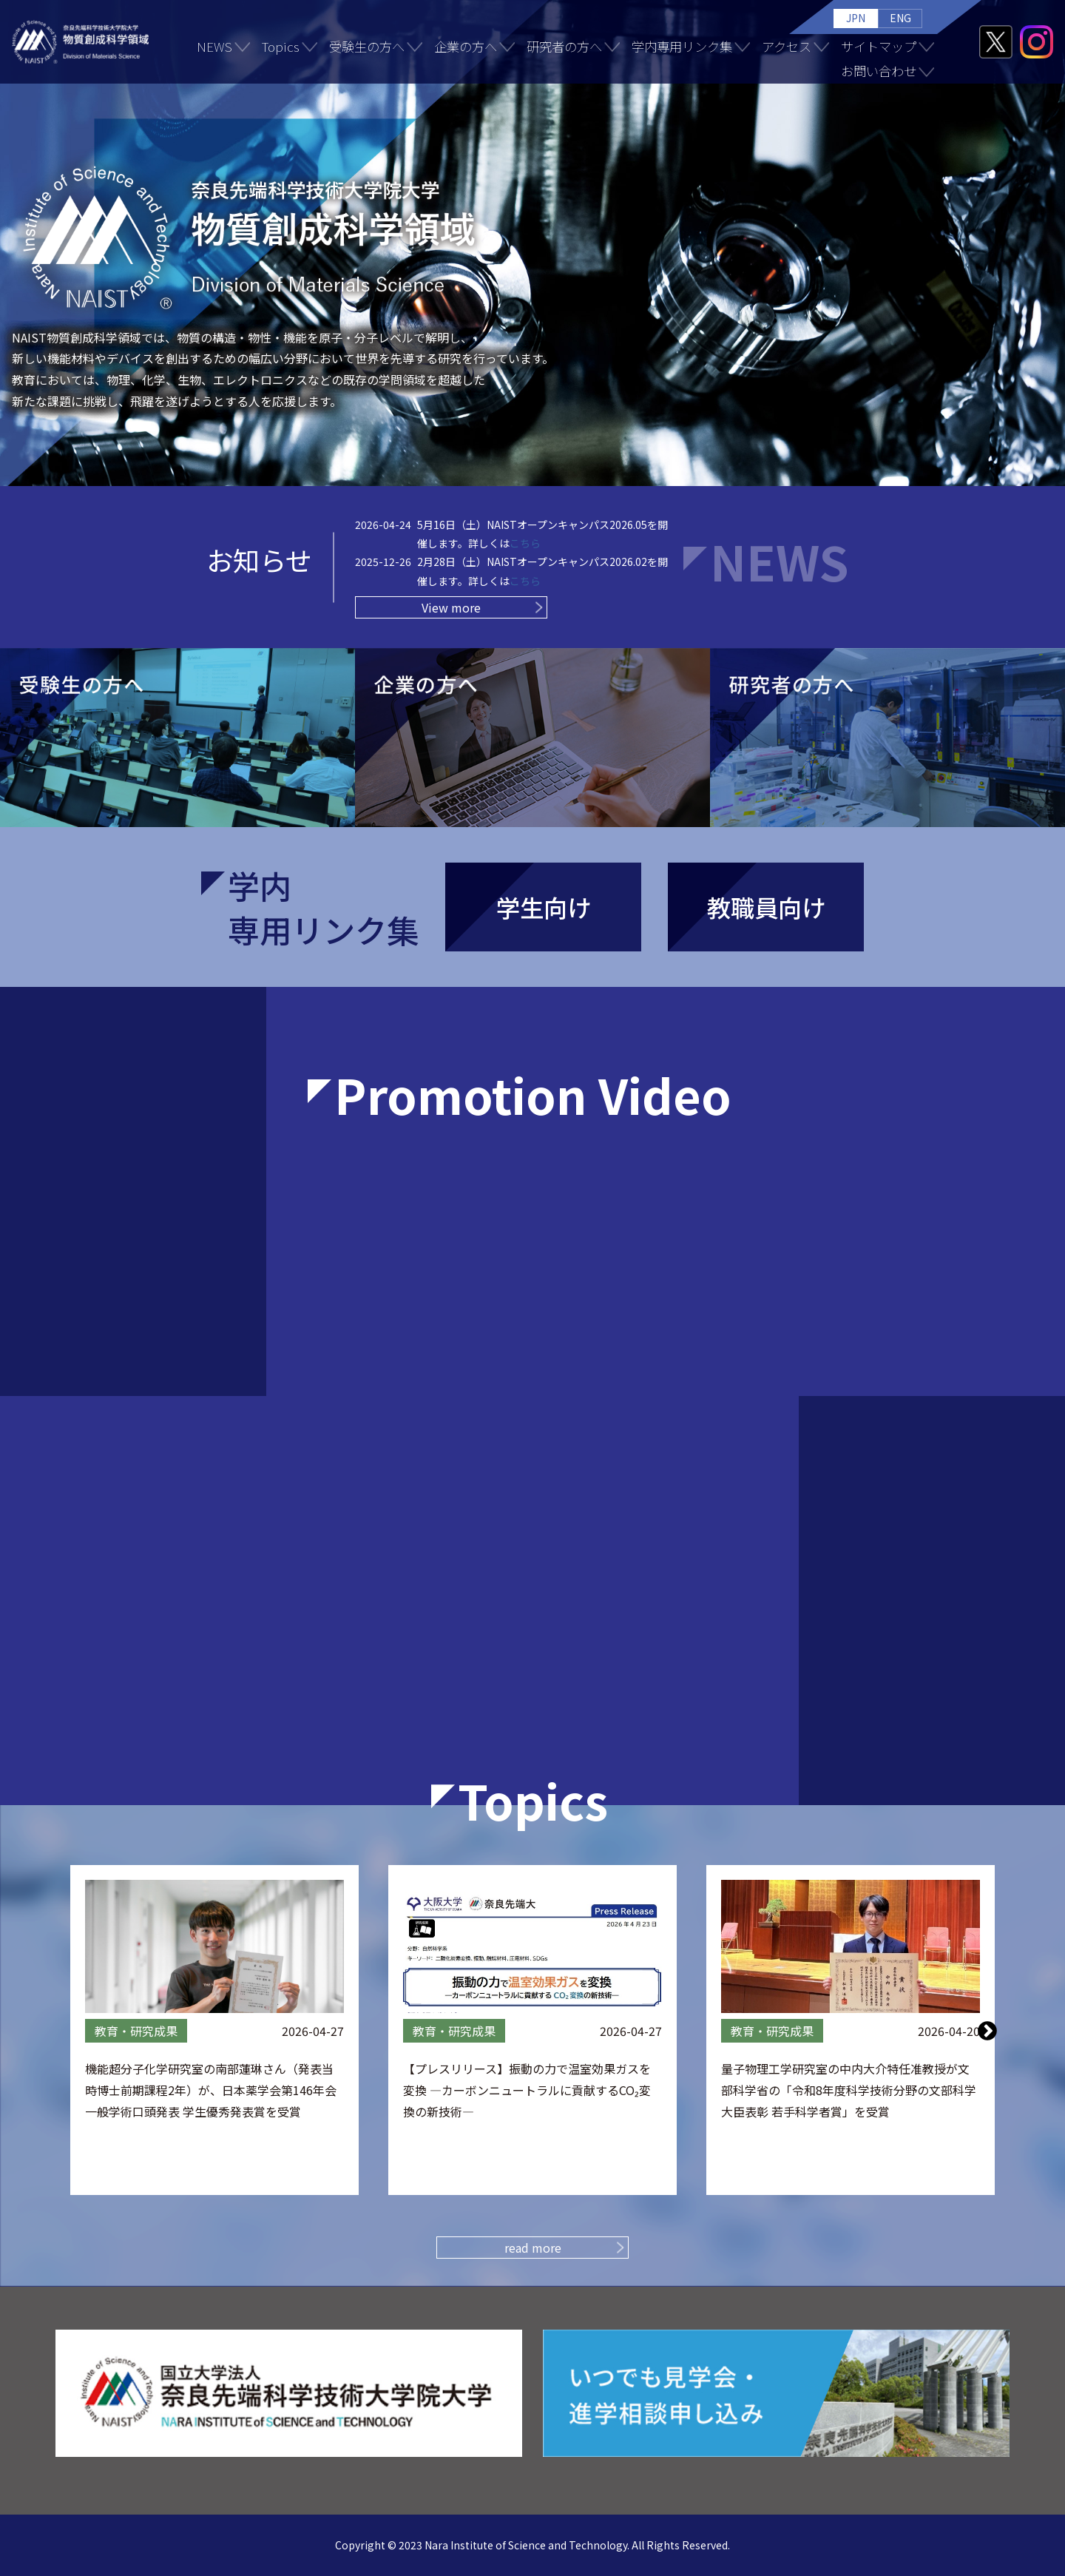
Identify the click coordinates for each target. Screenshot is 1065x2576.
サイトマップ (878, 46)
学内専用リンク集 (682, 46)
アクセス (786, 46)
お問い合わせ (878, 70)
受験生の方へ (367, 46)
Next (987, 2030)
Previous (78, 2030)
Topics (281, 46)
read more (532, 2247)
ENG (900, 17)
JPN (855, 17)
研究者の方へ (564, 46)
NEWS (214, 46)
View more (451, 607)
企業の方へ (465, 46)
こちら (525, 543)
